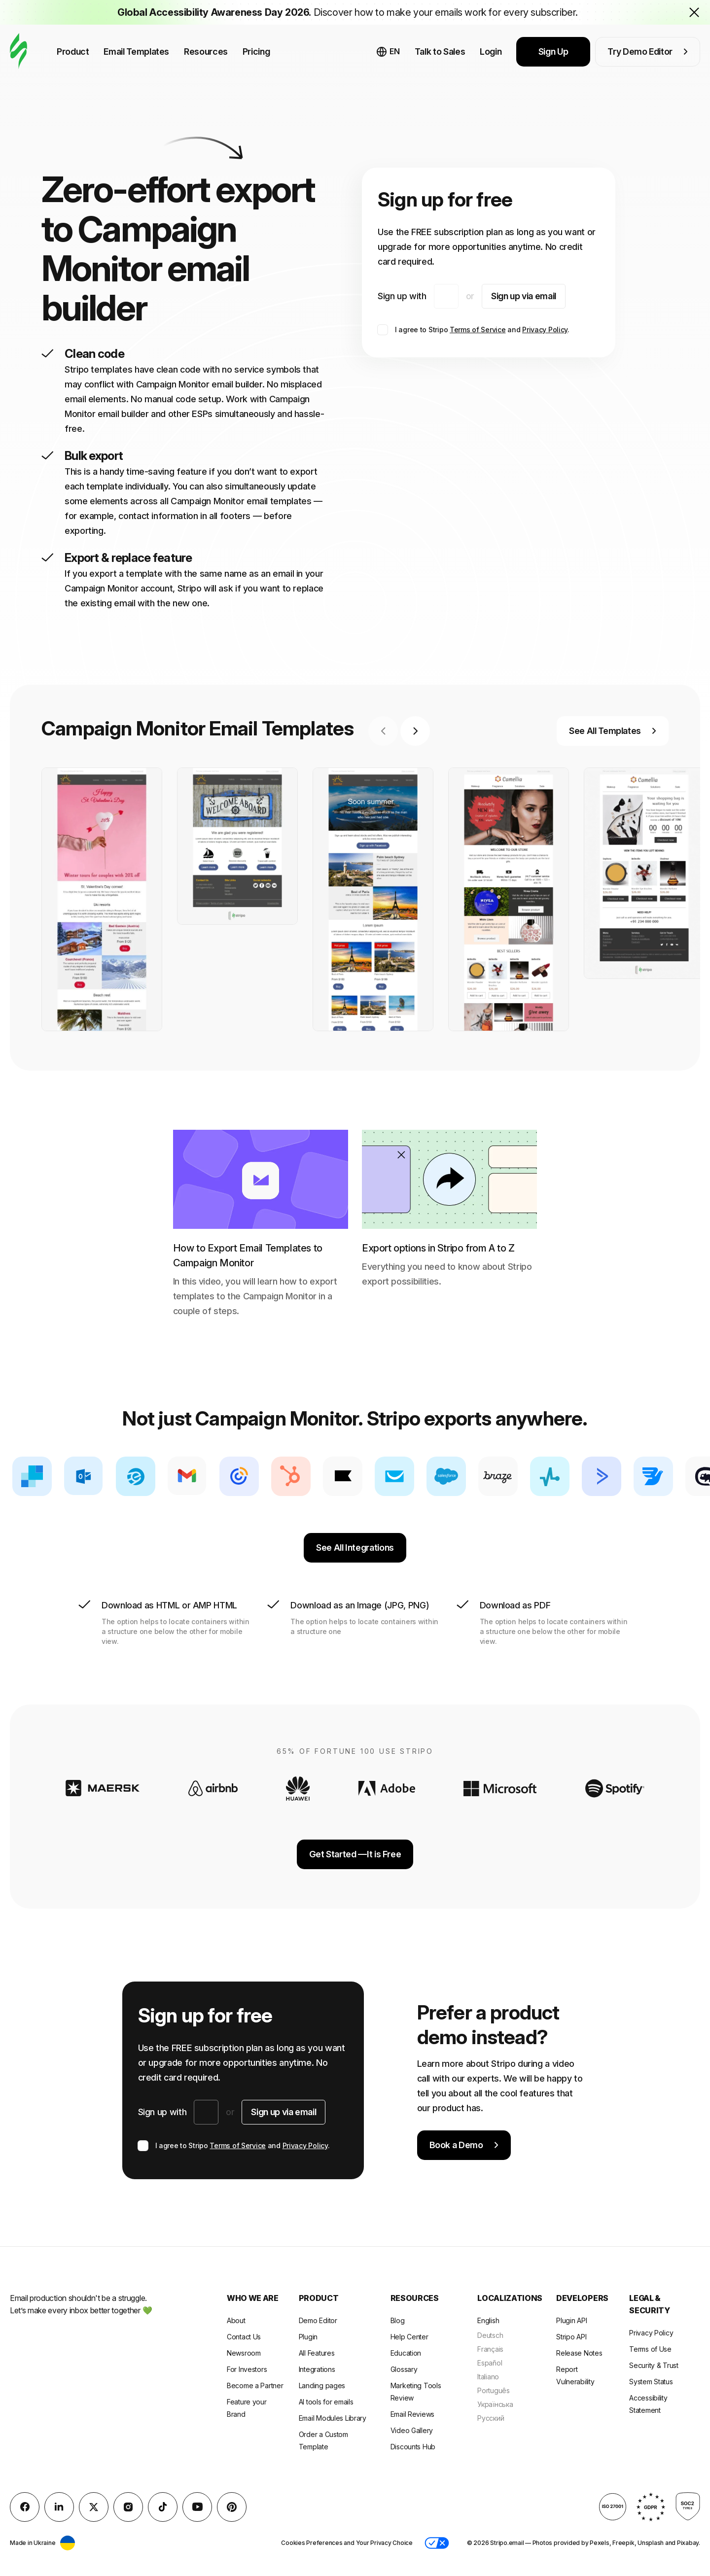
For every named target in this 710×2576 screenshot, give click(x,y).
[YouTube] (197, 2507)
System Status (651, 2381)
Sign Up (553, 51)
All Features (317, 2353)
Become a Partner (255, 2385)
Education (405, 2353)
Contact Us (244, 2336)
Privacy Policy (545, 329)
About (236, 2320)
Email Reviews (412, 2414)
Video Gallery (411, 2430)
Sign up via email (523, 296)
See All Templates (612, 731)
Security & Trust (653, 2365)
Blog (397, 2320)
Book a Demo (463, 2145)
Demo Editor (318, 2320)
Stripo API (571, 2336)
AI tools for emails (326, 2402)
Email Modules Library (332, 2418)
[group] (101, 899)
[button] (437, 2543)
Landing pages (322, 2385)
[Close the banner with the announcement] (694, 12)
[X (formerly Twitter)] (93, 2507)
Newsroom (244, 2353)
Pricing (256, 51)
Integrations (317, 2369)
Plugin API (571, 2320)
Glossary (404, 2369)
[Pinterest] (232, 2507)
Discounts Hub (412, 2446)
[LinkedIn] (59, 2507)
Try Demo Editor (647, 51)
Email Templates (136, 51)
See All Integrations (355, 1547)
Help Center (409, 2336)
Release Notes (579, 2353)
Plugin (308, 2336)
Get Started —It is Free (355, 1854)
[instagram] (128, 2507)
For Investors (247, 2369)
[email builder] (18, 51)
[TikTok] (163, 2507)
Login (490, 51)
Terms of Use (650, 2349)
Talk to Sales (440, 51)
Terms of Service (478, 329)
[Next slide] (415, 731)
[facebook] (24, 2507)
